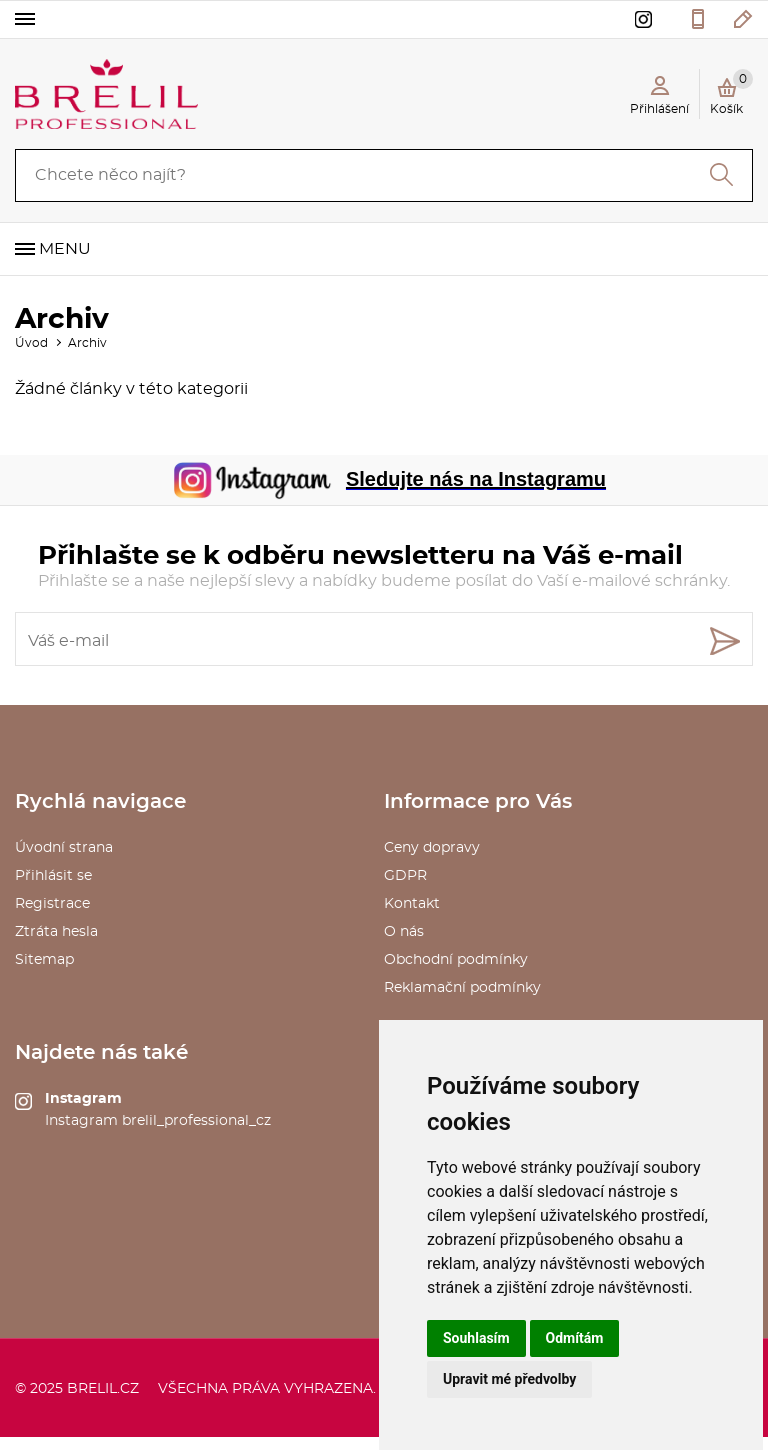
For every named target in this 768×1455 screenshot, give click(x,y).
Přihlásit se (53, 876)
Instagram (83, 1099)
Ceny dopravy (432, 848)
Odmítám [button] (575, 1338)
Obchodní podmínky (456, 960)
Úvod (31, 343)
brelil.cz (103, 1389)
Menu (65, 249)
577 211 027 (698, 19)
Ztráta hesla (56, 932)
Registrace (52, 904)
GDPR (405, 876)
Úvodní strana (64, 848)
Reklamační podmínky (462, 988)
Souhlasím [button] (476, 1338)
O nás (404, 932)
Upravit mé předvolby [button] (509, 1379)
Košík (731, 92)
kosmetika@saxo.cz (743, 19)
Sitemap (44, 960)
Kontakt (412, 904)
